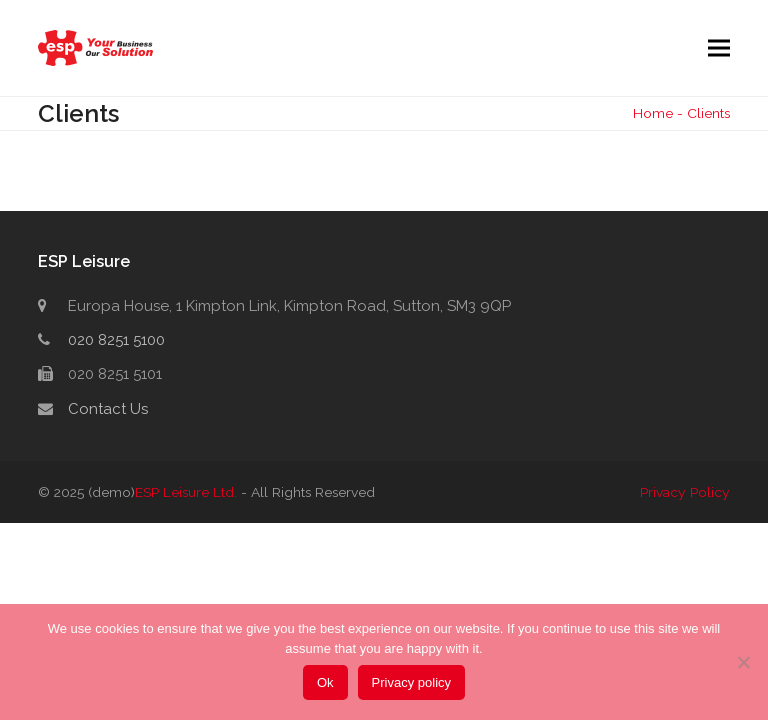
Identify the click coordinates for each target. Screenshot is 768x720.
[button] (719, 48)
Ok (325, 682)
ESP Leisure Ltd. (186, 492)
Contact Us (108, 409)
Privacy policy (411, 682)
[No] (743, 662)
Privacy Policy (685, 492)
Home (653, 113)
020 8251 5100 (116, 340)
